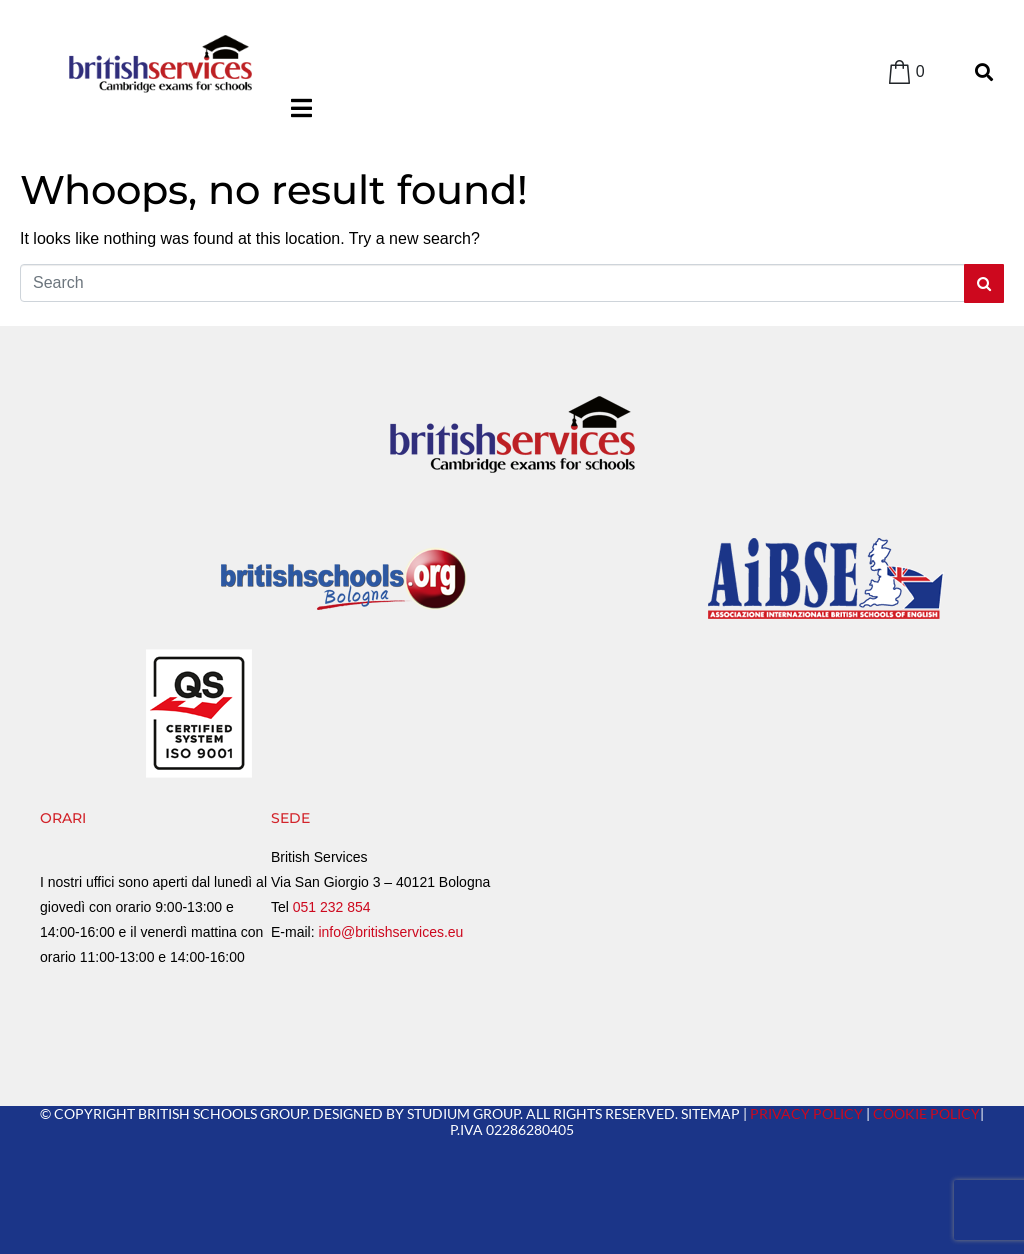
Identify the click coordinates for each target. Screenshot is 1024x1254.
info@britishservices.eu (390, 932)
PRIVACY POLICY (806, 1113)
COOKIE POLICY (926, 1113)
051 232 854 (332, 907)
